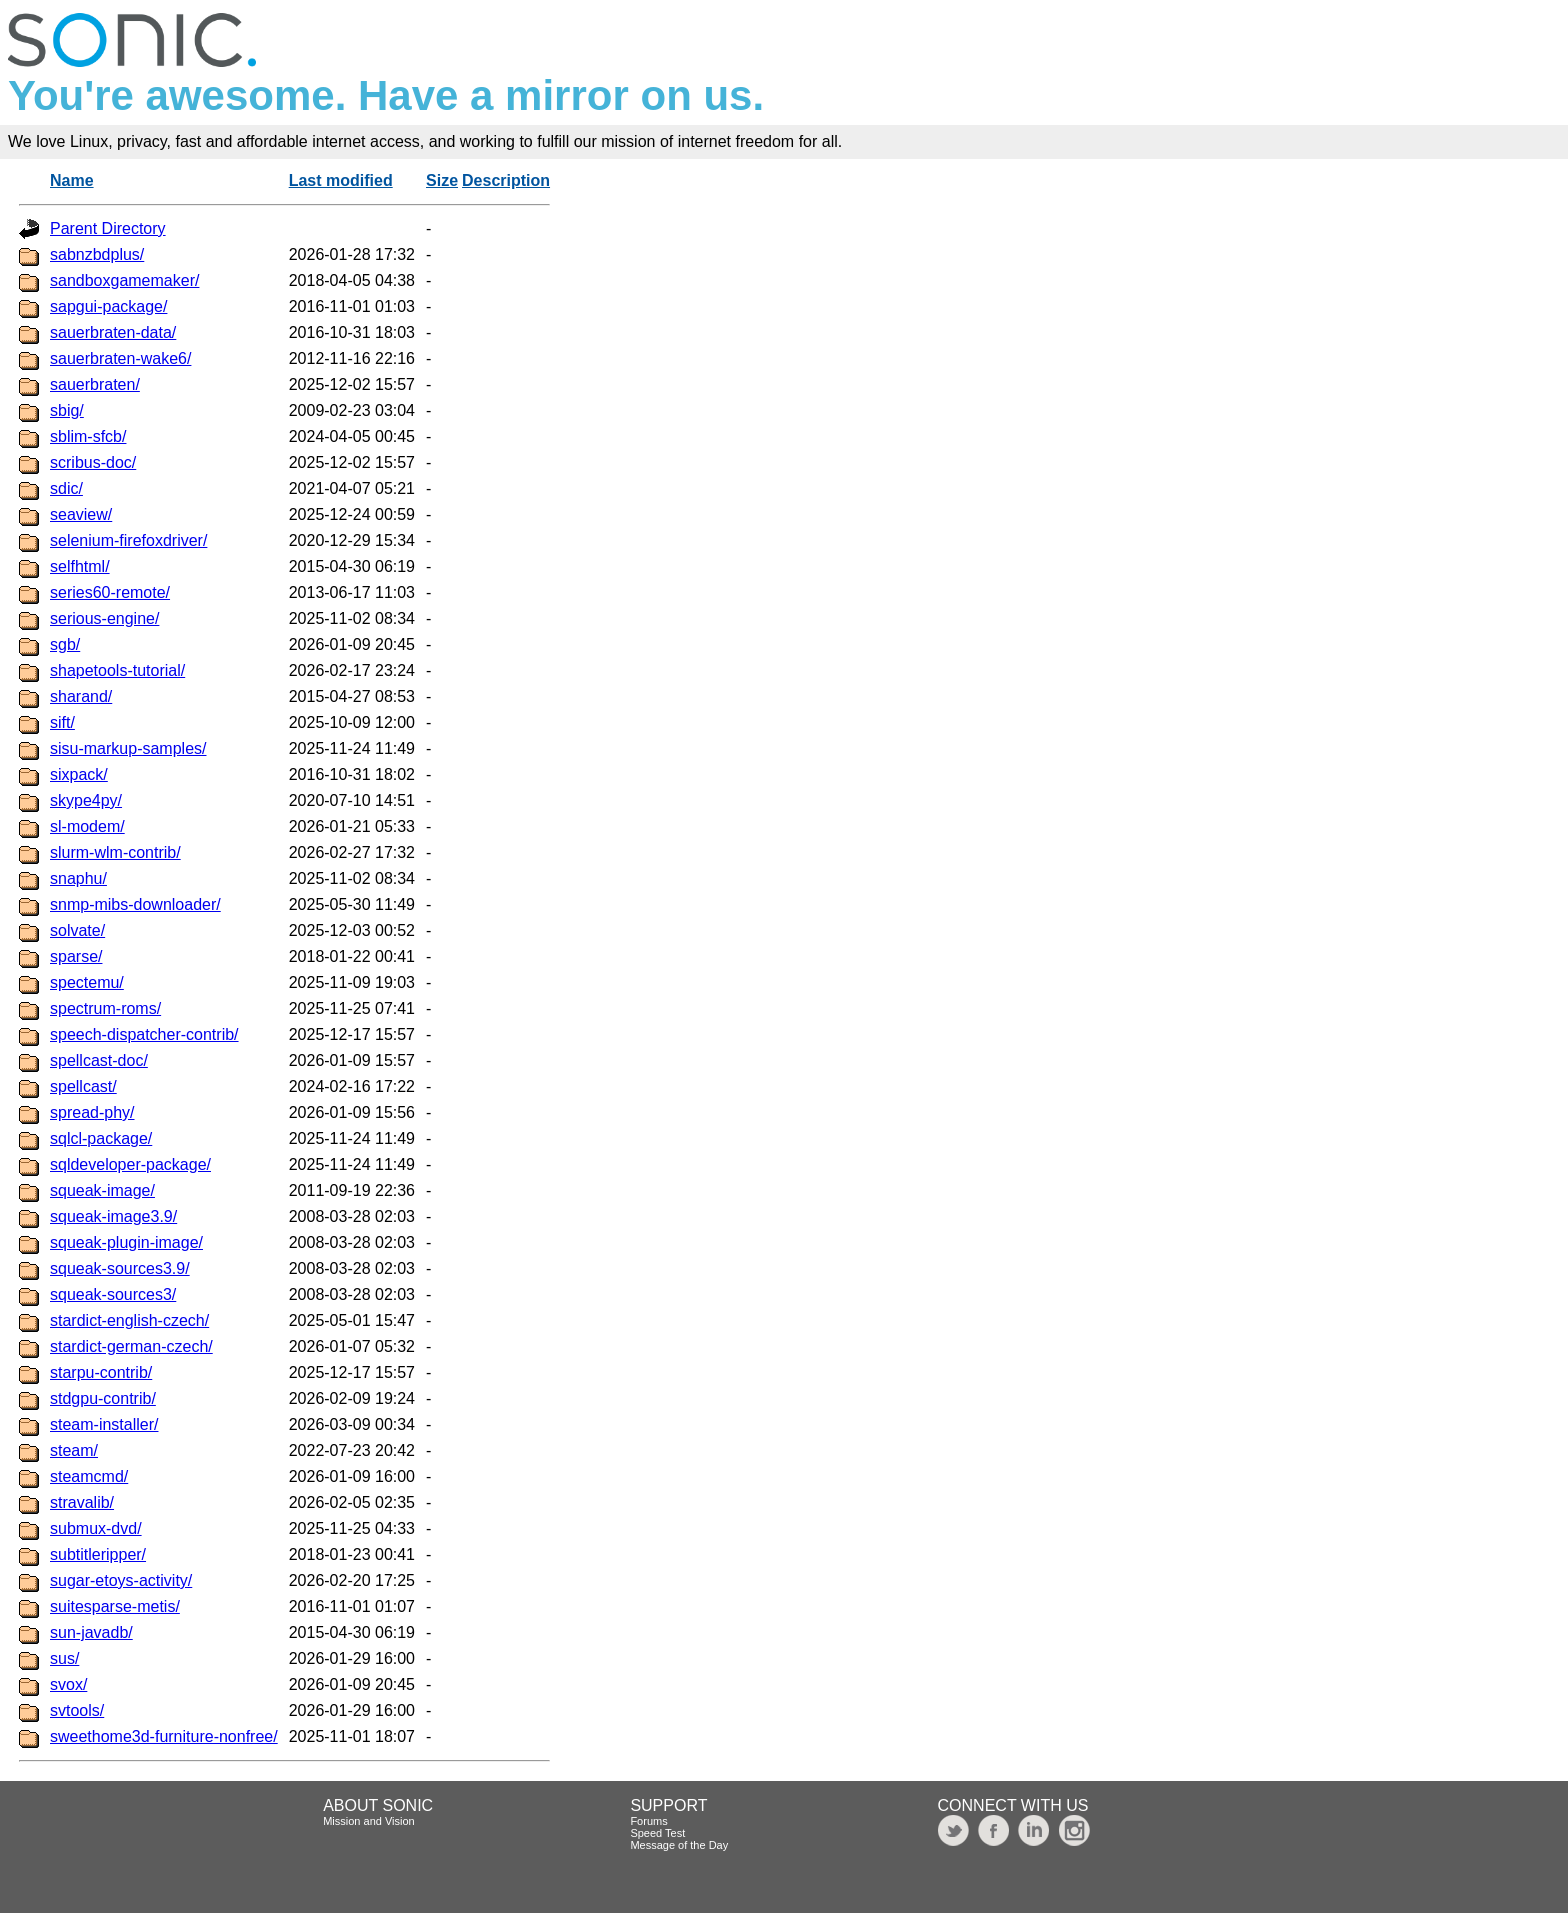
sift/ (62, 722)
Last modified (341, 180)
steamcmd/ (89, 1476)
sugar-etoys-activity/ (121, 1580)
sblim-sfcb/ (88, 436)
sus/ (64, 1658)
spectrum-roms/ (105, 1008)
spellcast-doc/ (99, 1060)
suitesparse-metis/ (115, 1606)
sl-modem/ (87, 826)
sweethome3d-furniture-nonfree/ (164, 1736)
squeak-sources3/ (113, 1294)
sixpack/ (79, 774)
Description (506, 180)
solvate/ (77, 930)
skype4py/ (86, 800)
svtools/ (77, 1710)
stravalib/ (82, 1502)
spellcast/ (83, 1086)
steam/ (74, 1450)
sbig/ (67, 410)
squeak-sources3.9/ (120, 1268)
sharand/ (81, 696)
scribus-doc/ (93, 462)
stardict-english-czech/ (129, 1320)
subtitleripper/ (98, 1554)
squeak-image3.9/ (113, 1216)
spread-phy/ (92, 1112)
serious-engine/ (104, 618)
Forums (648, 1821)
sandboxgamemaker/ (124, 280)
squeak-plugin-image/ (126, 1242)
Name (72, 180)
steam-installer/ (104, 1424)
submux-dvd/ (96, 1528)
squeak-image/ (102, 1190)
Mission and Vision (369, 1821)
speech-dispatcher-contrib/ (144, 1034)
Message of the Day (679, 1845)
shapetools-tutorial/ (117, 670)
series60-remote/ (110, 592)
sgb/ (65, 644)
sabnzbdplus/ (97, 254)
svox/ (68, 1684)
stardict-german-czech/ (131, 1346)
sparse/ (76, 956)
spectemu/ (87, 982)
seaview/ (81, 514)
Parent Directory (108, 228)
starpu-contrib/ (101, 1372)
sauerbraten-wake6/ (120, 358)
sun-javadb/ (91, 1632)
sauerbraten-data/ (113, 332)
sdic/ (66, 488)
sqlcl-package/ (101, 1138)
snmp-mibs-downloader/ (135, 904)
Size (442, 180)
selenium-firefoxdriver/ (128, 540)
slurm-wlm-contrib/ (115, 852)
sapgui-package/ (108, 306)
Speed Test (657, 1833)
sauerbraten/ (95, 384)
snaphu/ (78, 878)
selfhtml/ (80, 566)
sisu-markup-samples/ (128, 748)
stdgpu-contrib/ (103, 1398)
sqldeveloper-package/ (130, 1164)
